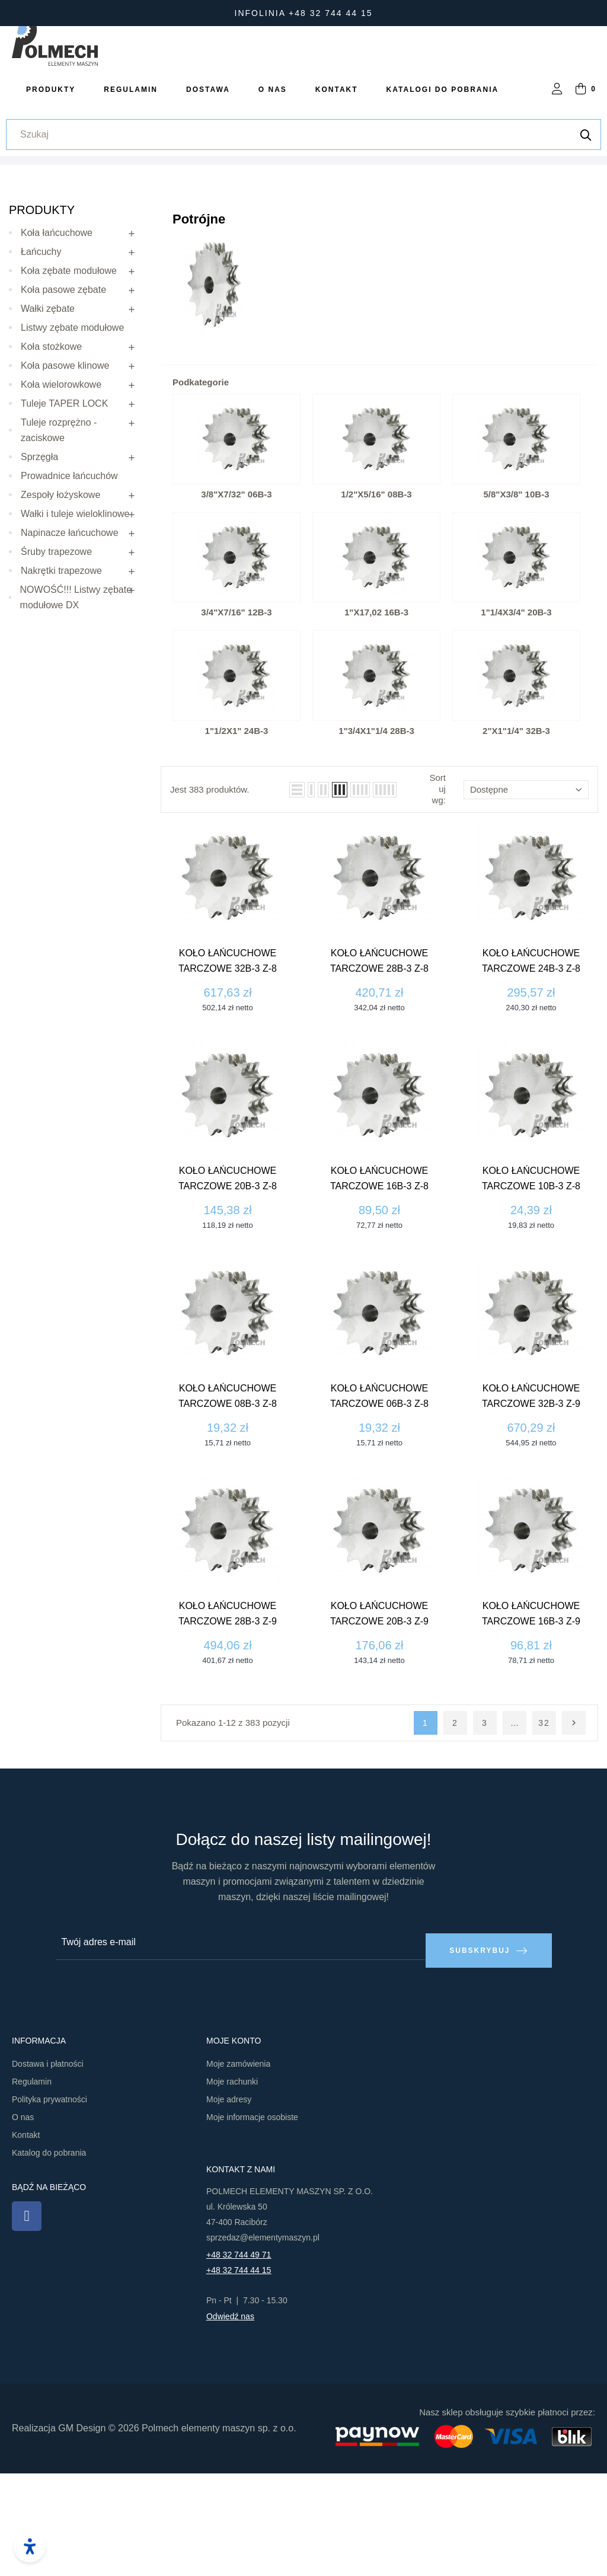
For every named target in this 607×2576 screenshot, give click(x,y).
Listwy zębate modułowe (72, 437)
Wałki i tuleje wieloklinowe (75, 623)
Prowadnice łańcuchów (69, 585)
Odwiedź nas (230, 2419)
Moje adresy (228, 2202)
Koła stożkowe (51, 456)
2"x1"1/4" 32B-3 (516, 841)
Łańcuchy (41, 361)
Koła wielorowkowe (61, 494)
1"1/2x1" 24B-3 (237, 841)
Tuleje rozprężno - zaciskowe (59, 540)
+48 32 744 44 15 (238, 2372)
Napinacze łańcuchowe (70, 642)
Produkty (42, 319)
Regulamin (32, 2184)
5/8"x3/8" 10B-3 (517, 604)
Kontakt (26, 2237)
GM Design (82, 2531)
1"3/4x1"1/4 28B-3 (376, 841)
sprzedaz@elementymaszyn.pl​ (263, 2340)
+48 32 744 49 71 (238, 2357)
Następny (573, 1833)
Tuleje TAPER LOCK (64, 513)
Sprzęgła (39, 566)
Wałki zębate (48, 418)
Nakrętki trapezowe (61, 680)
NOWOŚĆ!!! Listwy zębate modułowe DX (76, 707)
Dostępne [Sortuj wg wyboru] (526, 899)
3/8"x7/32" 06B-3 (236, 604)
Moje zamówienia (238, 2166)
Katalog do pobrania (49, 2255)
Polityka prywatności (49, 2202)
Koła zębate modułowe (69, 380)
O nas (23, 2219)
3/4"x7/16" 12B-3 (236, 722)
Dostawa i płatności (48, 2166)
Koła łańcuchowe (56, 342)
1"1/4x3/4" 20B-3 (516, 722)
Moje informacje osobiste (252, 2219)
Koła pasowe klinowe (65, 475)
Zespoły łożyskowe (60, 604)
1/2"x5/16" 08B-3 (376, 604)
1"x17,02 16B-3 (376, 722)
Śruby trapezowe (56, 661)
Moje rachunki (232, 2184)
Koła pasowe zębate (63, 399)
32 (544, 1833)
